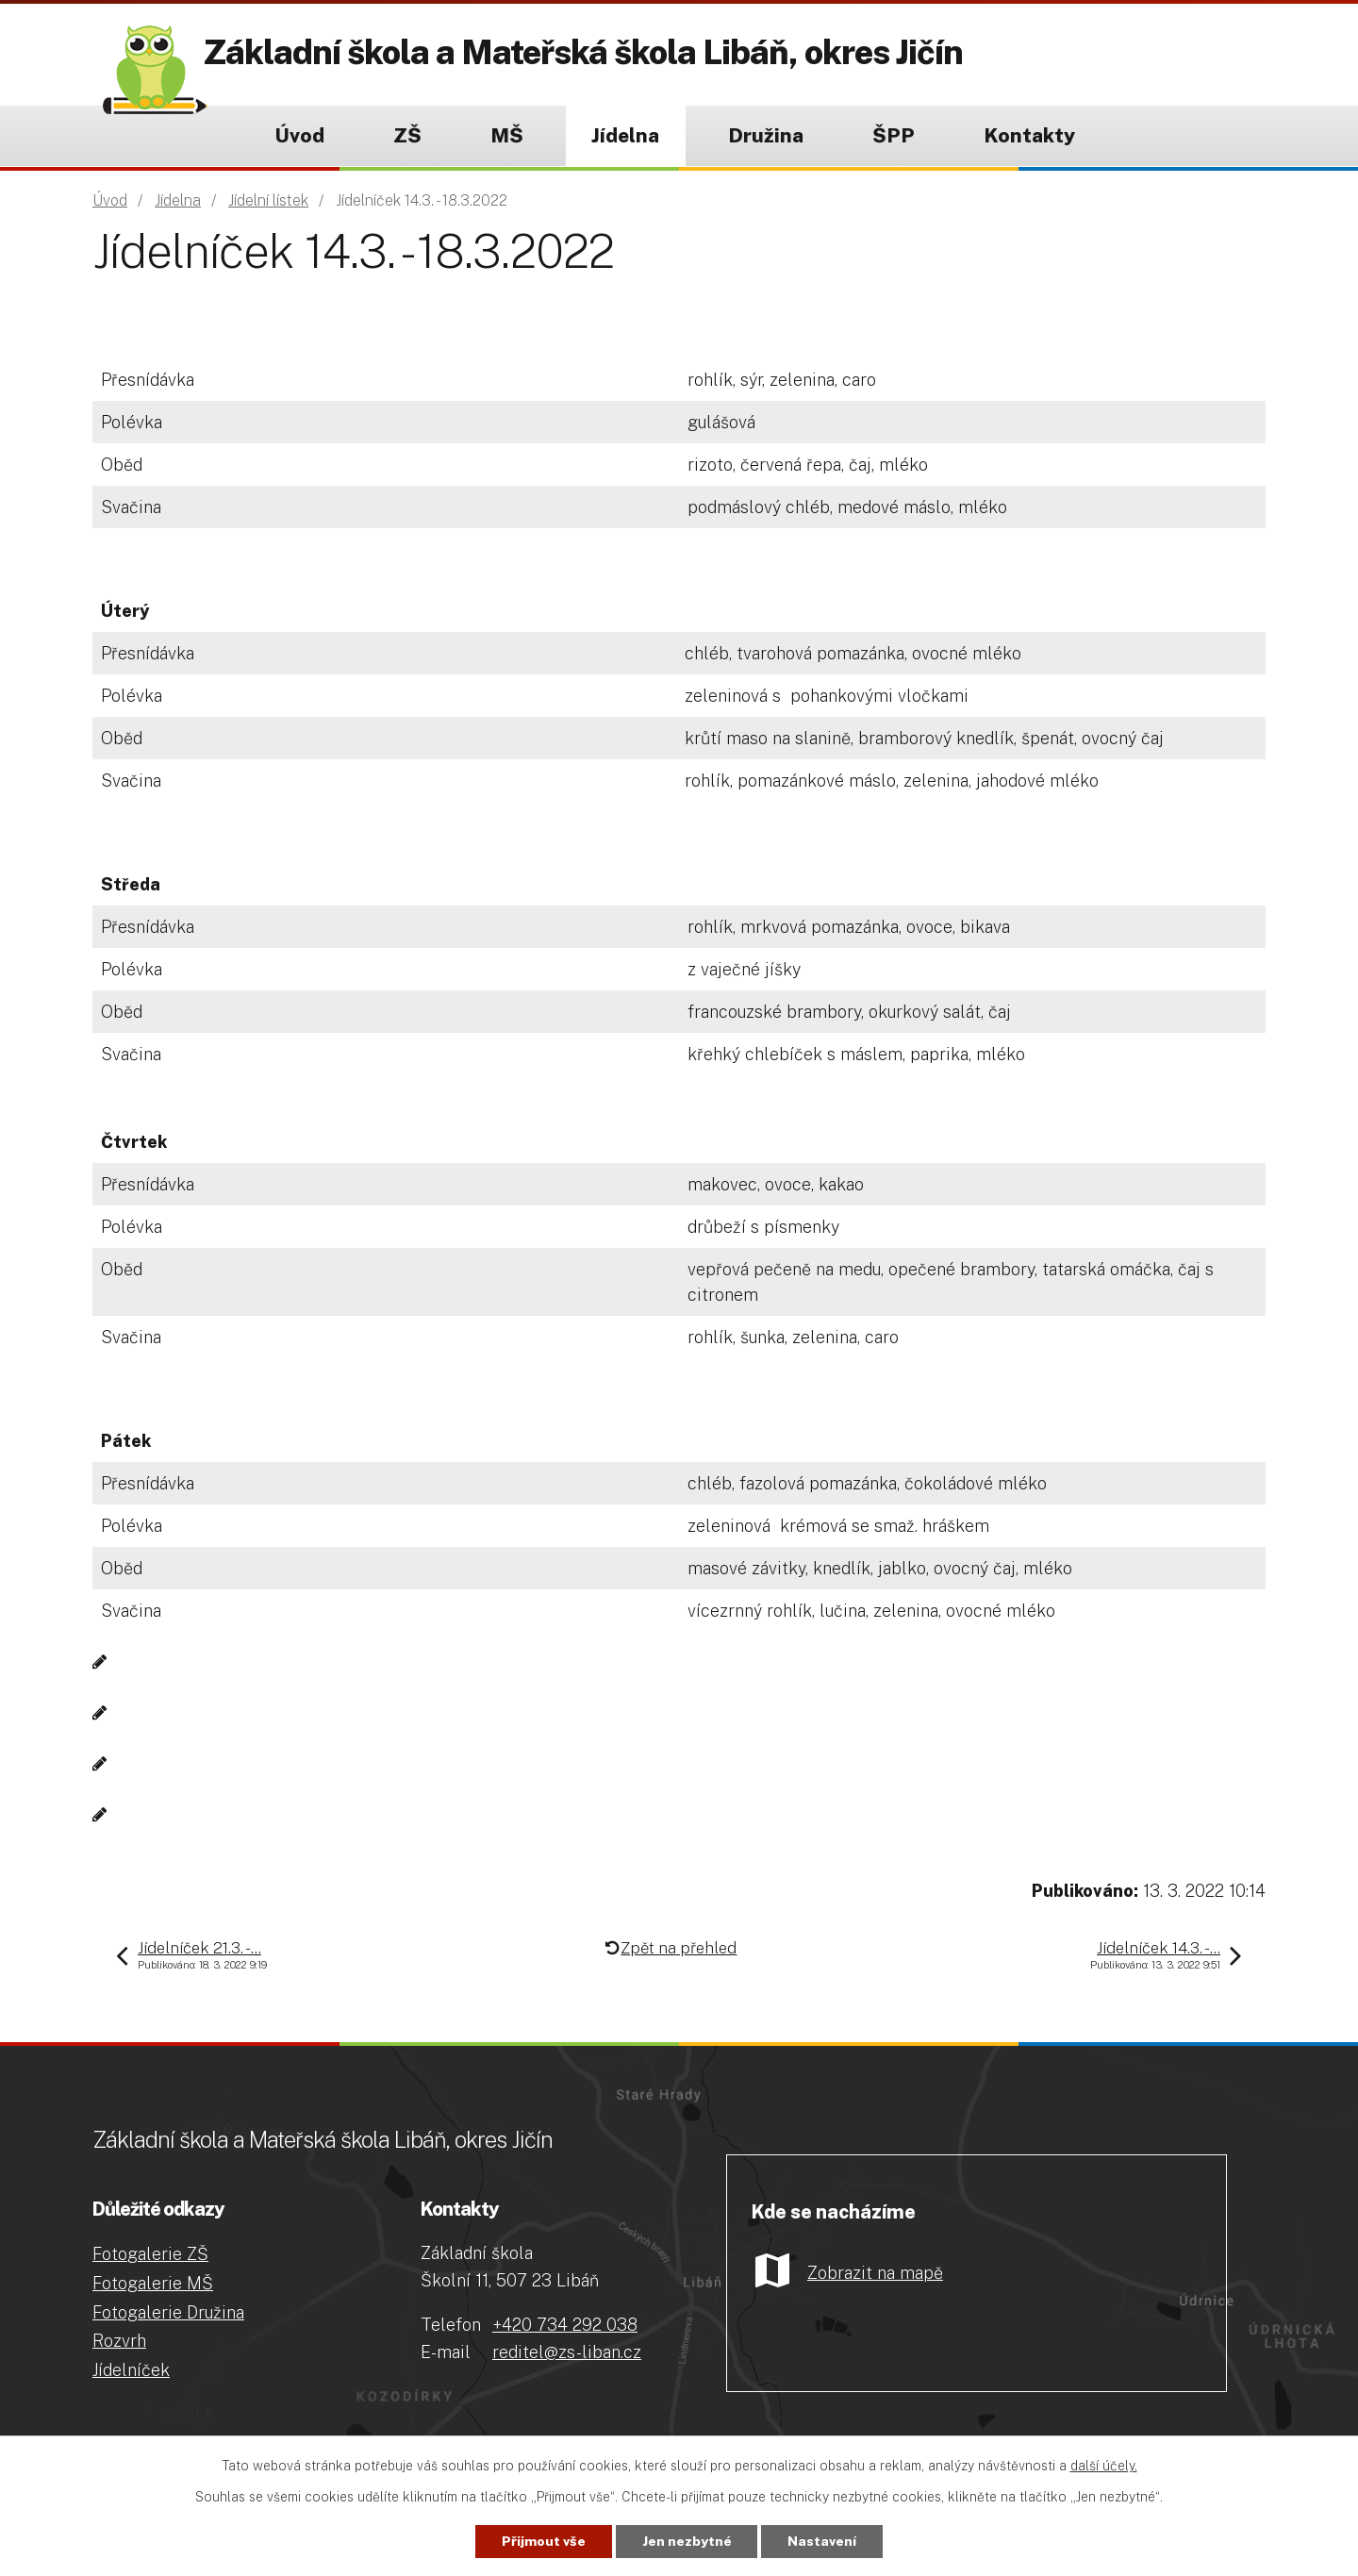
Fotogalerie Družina (168, 2312)
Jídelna (625, 135)
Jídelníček (131, 2370)
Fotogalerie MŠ (152, 2283)
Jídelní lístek (268, 200)
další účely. (1103, 2465)
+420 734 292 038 (565, 2325)
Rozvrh (119, 2341)
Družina (765, 135)
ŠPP (893, 135)
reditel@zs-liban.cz (566, 2352)
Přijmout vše (544, 2541)
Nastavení (822, 2541)
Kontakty (1029, 135)
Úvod (299, 135)
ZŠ (407, 135)
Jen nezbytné (687, 2541)
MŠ (506, 135)
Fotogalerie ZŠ (150, 2254)
